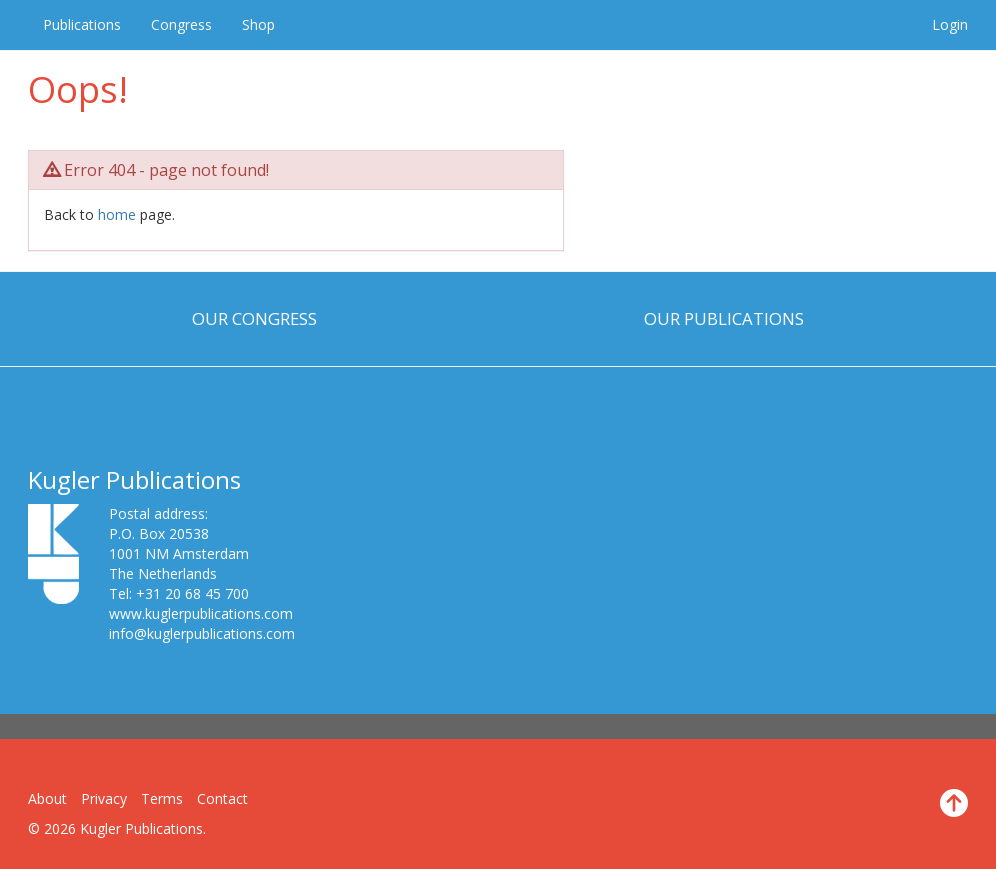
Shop (258, 24)
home (117, 214)
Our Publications (724, 318)
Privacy (104, 798)
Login (950, 24)
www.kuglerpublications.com (201, 613)
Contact (222, 798)
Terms (162, 798)
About (47, 798)
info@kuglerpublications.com (202, 633)
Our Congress (254, 318)
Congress (181, 24)
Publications (82, 24)
